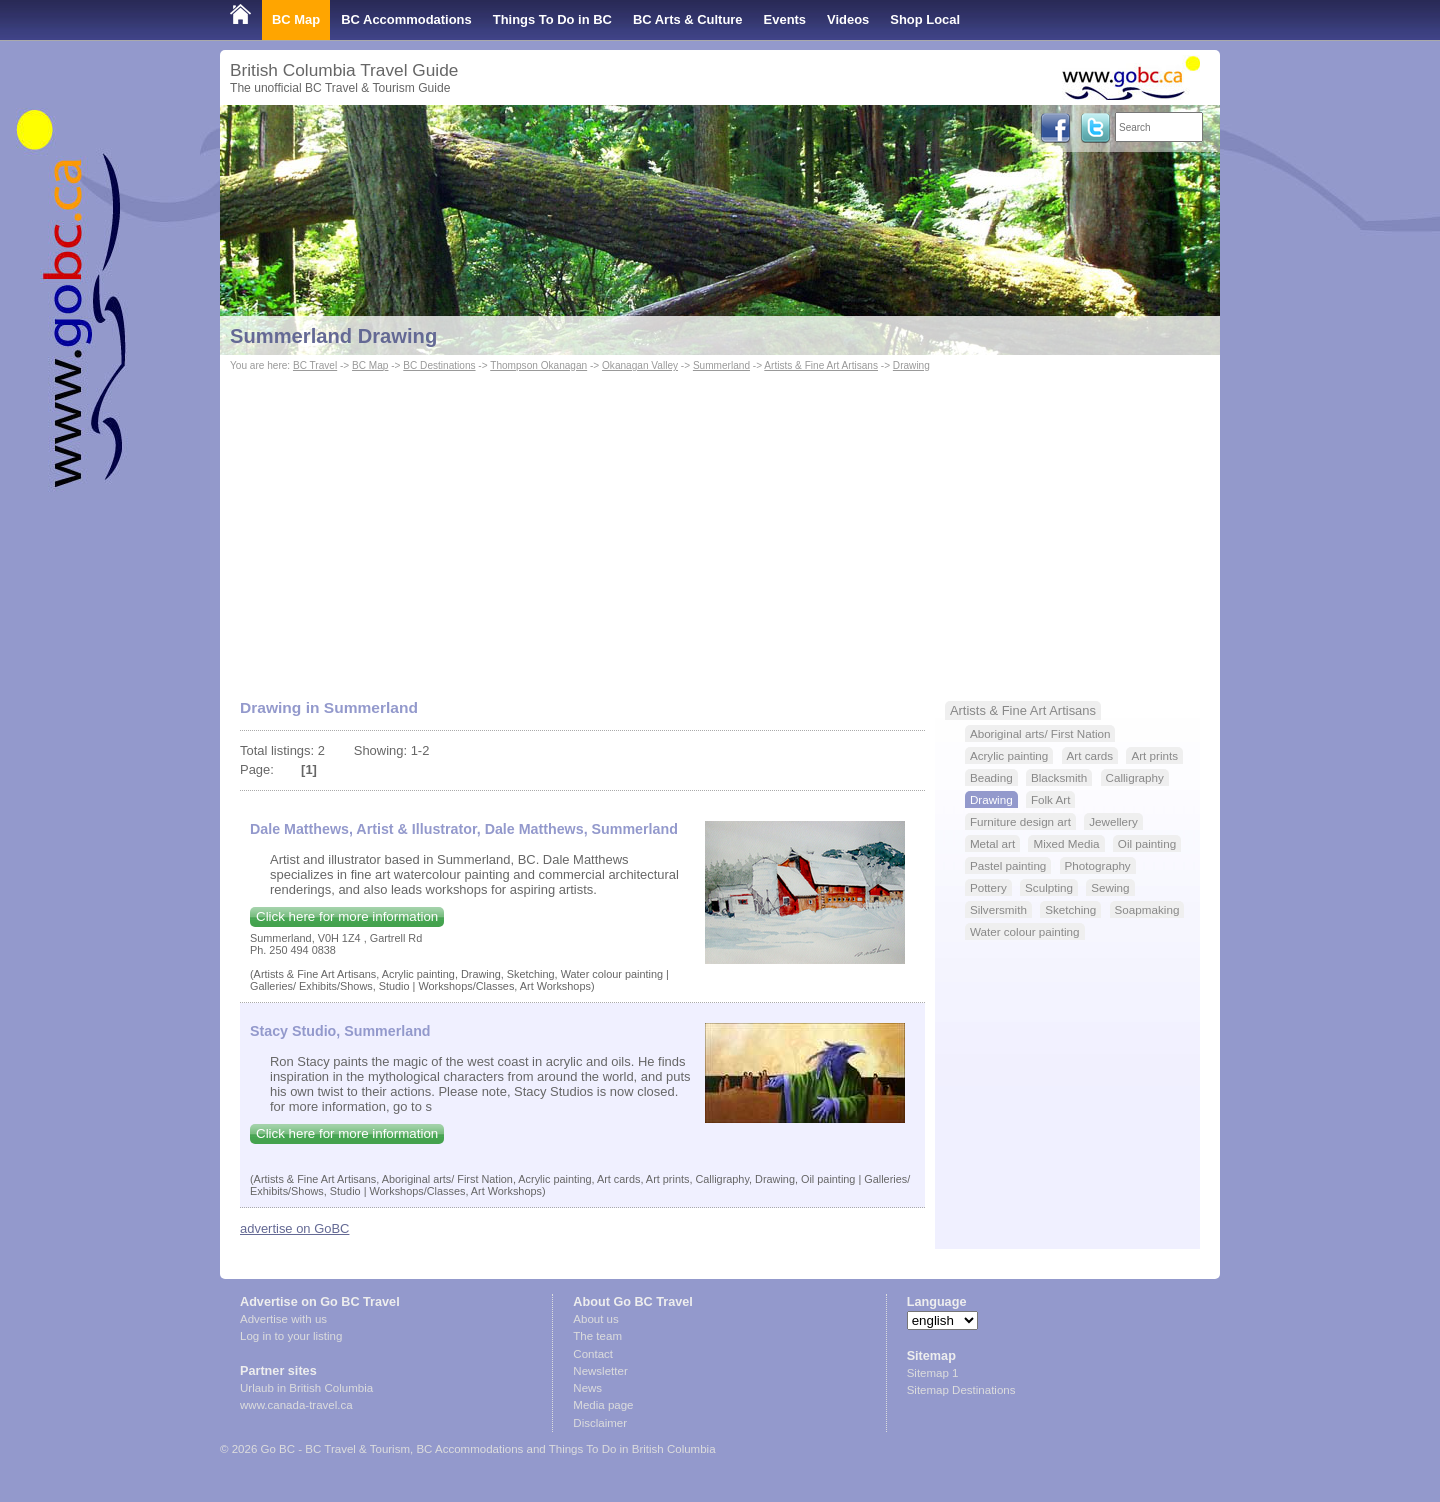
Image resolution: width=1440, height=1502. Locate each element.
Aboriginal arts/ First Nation (1040, 733)
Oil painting (1147, 843)
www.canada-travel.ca (296, 1405)
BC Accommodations (406, 19)
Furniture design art (1020, 821)
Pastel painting (1008, 865)
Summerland (721, 365)
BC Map (296, 19)
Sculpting (1049, 887)
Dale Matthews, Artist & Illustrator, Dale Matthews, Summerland (464, 829)
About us (595, 1319)
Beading (991, 777)
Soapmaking (1147, 909)
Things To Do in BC (552, 19)
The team (597, 1336)
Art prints (1154, 755)
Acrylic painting (1009, 755)
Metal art (992, 843)
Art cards (1090, 755)
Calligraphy (1135, 777)
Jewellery (1113, 821)
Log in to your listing (291, 1336)
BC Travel (315, 365)
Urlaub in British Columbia (306, 1388)
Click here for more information (347, 916)
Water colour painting (1025, 931)
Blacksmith (1059, 777)
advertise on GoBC (294, 1228)
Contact (593, 1354)
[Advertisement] (720, 526)
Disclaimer (600, 1423)
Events (785, 19)
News (587, 1388)
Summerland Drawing (333, 336)
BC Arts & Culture (688, 19)
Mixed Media (1066, 843)
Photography (1098, 865)
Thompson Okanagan (538, 365)
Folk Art (1051, 799)
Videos (848, 19)
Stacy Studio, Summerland (340, 1031)
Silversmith (998, 909)
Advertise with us (283, 1319)
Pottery (988, 887)
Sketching (1070, 909)
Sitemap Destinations (961, 1390)
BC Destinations (439, 365)
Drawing (911, 365)
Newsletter (600, 1371)
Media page (603, 1405)
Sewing (1110, 887)
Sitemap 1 (933, 1373)
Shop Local (925, 19)
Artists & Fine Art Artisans (821, 365)
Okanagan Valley (640, 365)
